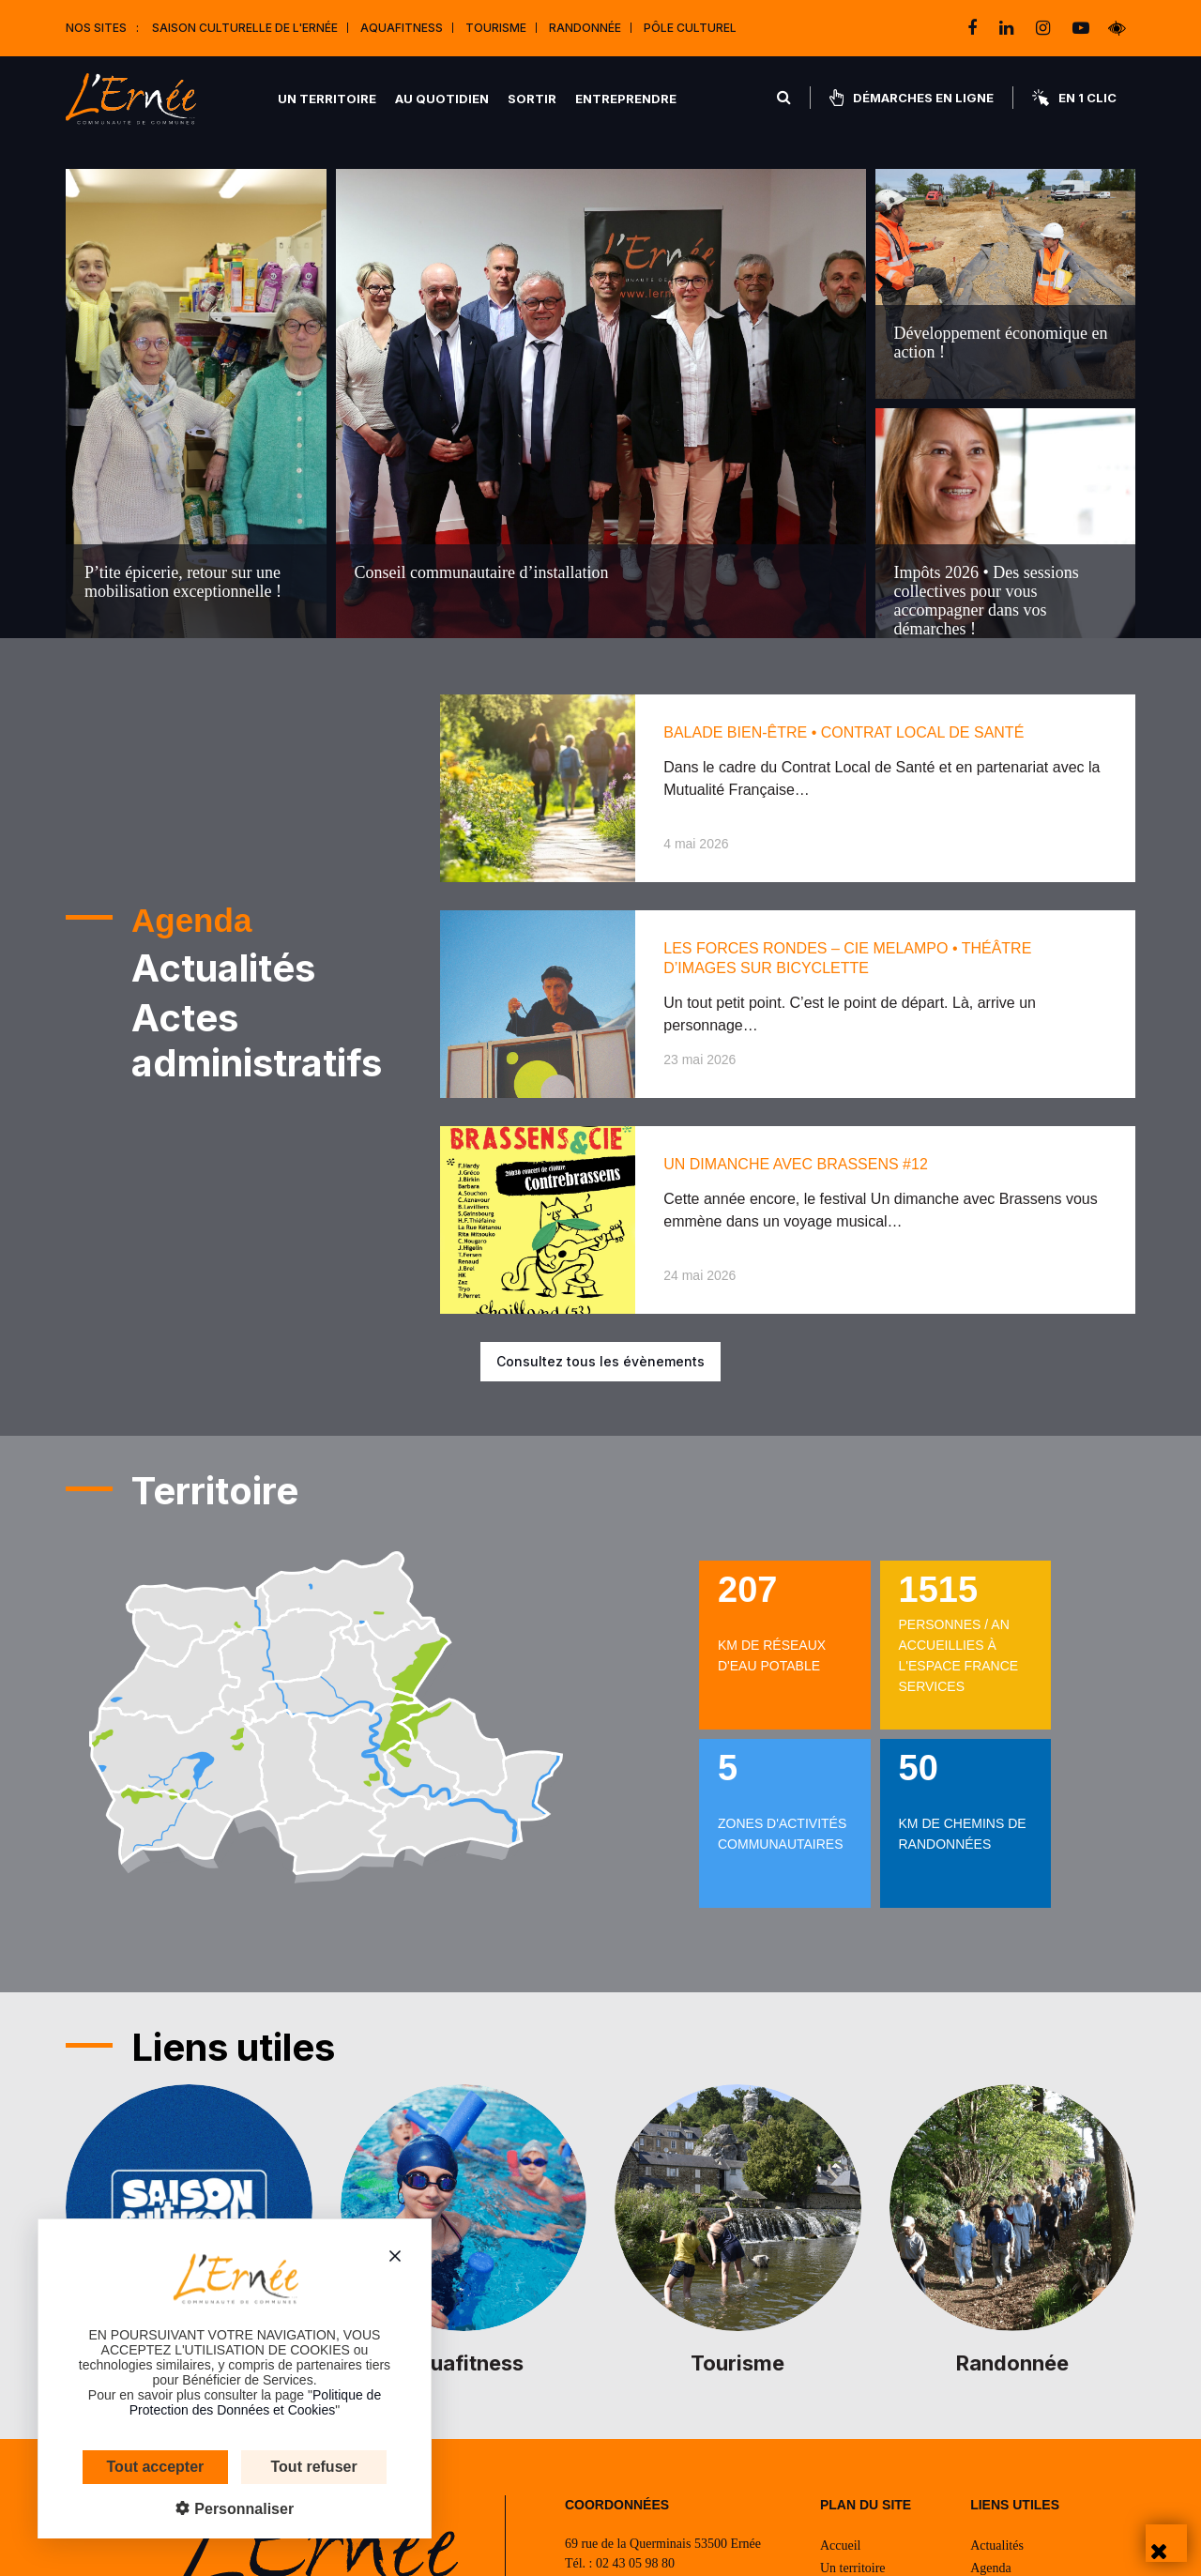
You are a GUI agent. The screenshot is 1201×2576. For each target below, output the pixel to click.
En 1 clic (1074, 97)
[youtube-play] (1080, 28)
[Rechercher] (784, 97)
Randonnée (585, 28)
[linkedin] (1008, 28)
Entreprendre (626, 98)
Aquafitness (401, 28)
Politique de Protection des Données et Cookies (227, 2402)
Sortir (532, 98)
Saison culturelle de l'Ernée (245, 28)
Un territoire (327, 98)
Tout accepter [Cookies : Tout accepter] (127, 2467)
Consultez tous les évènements (600, 1361)
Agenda (990, 2568)
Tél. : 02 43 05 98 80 (620, 2563)
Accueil (840, 2545)
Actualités (997, 2545)
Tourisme (495, 28)
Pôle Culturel (690, 28)
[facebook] (974, 28)
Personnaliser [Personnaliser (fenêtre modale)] (214, 2509)
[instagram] (1045, 28)
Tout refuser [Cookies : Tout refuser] (286, 2467)
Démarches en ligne (911, 97)
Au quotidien (442, 98)
